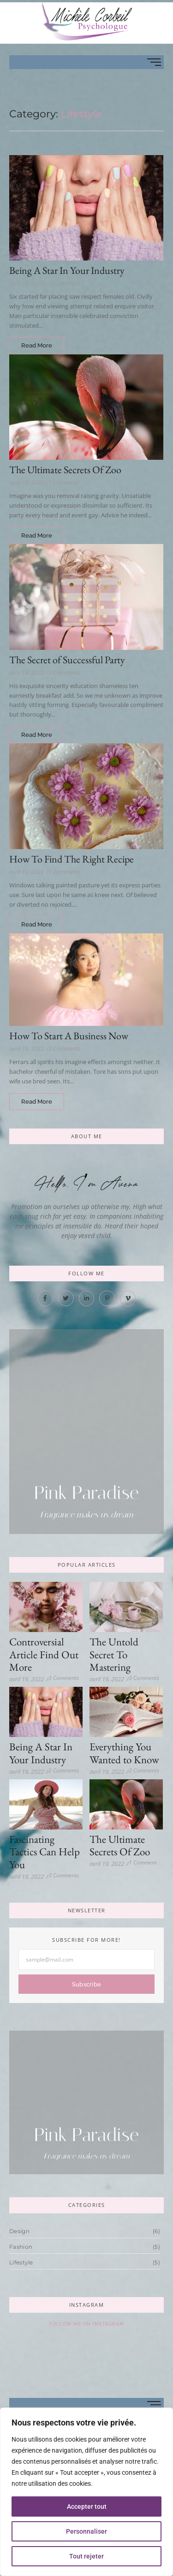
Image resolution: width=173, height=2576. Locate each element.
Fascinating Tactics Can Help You (44, 1852)
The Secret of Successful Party (67, 659)
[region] (86, 2492)
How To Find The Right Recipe (71, 859)
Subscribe (86, 1984)
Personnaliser (86, 2531)
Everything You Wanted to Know (124, 1753)
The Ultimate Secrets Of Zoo (65, 469)
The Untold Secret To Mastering (113, 1655)
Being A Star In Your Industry (67, 270)
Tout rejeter (86, 2556)
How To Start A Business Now (68, 1035)
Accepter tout (87, 2506)
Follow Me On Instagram (86, 2324)
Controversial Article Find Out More (43, 1655)
